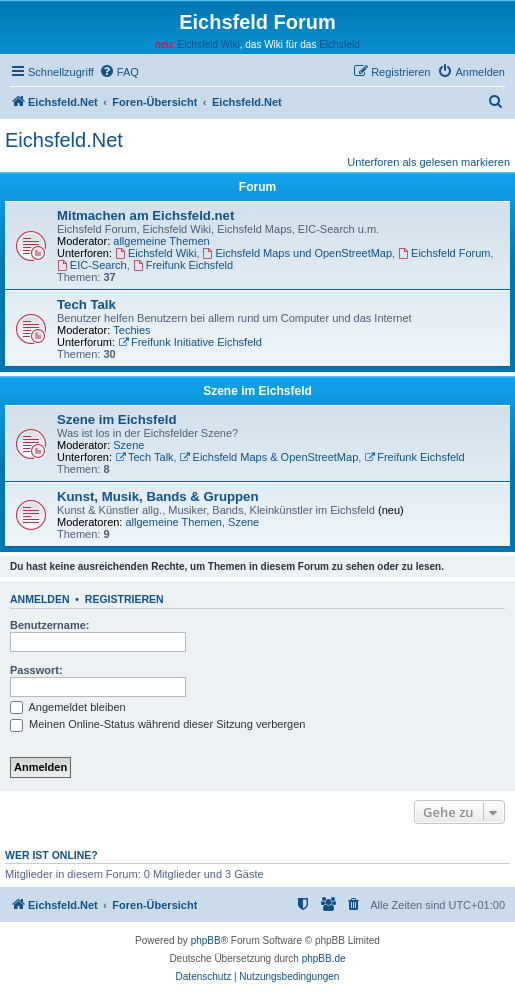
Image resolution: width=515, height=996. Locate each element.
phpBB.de (324, 958)
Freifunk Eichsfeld (183, 265)
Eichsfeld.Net (64, 140)
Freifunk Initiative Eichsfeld (190, 342)
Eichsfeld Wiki (208, 44)
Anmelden (40, 599)
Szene (128, 445)
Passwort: (36, 670)
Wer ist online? (51, 855)
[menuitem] (119, 72)
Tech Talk (86, 304)
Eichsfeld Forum (444, 253)
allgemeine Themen (161, 241)
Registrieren (124, 599)
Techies (131, 330)
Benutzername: (49, 625)
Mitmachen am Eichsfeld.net (145, 215)
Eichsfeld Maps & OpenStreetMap (269, 457)
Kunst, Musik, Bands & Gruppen (158, 496)
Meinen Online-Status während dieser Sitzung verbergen (157, 724)
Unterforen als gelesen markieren (428, 162)
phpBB (206, 940)
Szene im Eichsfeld (257, 391)
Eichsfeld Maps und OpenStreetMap (298, 253)
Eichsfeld (339, 44)
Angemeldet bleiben (68, 707)
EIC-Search (92, 265)
